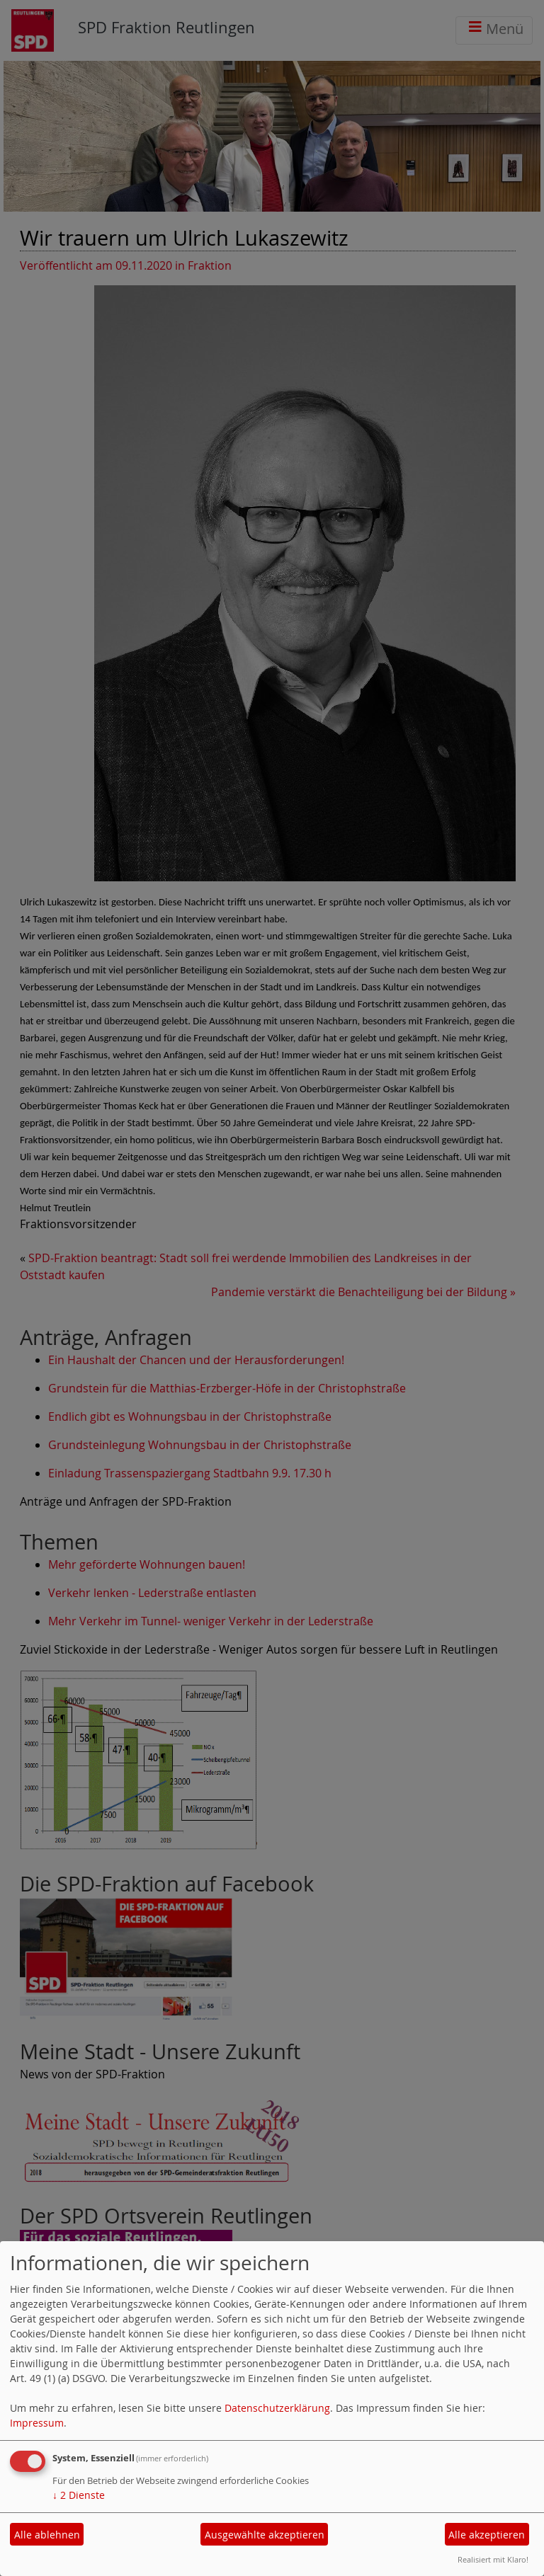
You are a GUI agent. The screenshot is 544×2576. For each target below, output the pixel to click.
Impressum (37, 2422)
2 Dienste (78, 2495)
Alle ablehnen (47, 2534)
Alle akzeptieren (486, 2534)
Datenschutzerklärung (277, 2408)
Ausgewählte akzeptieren (264, 2534)
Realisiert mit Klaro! (493, 2559)
